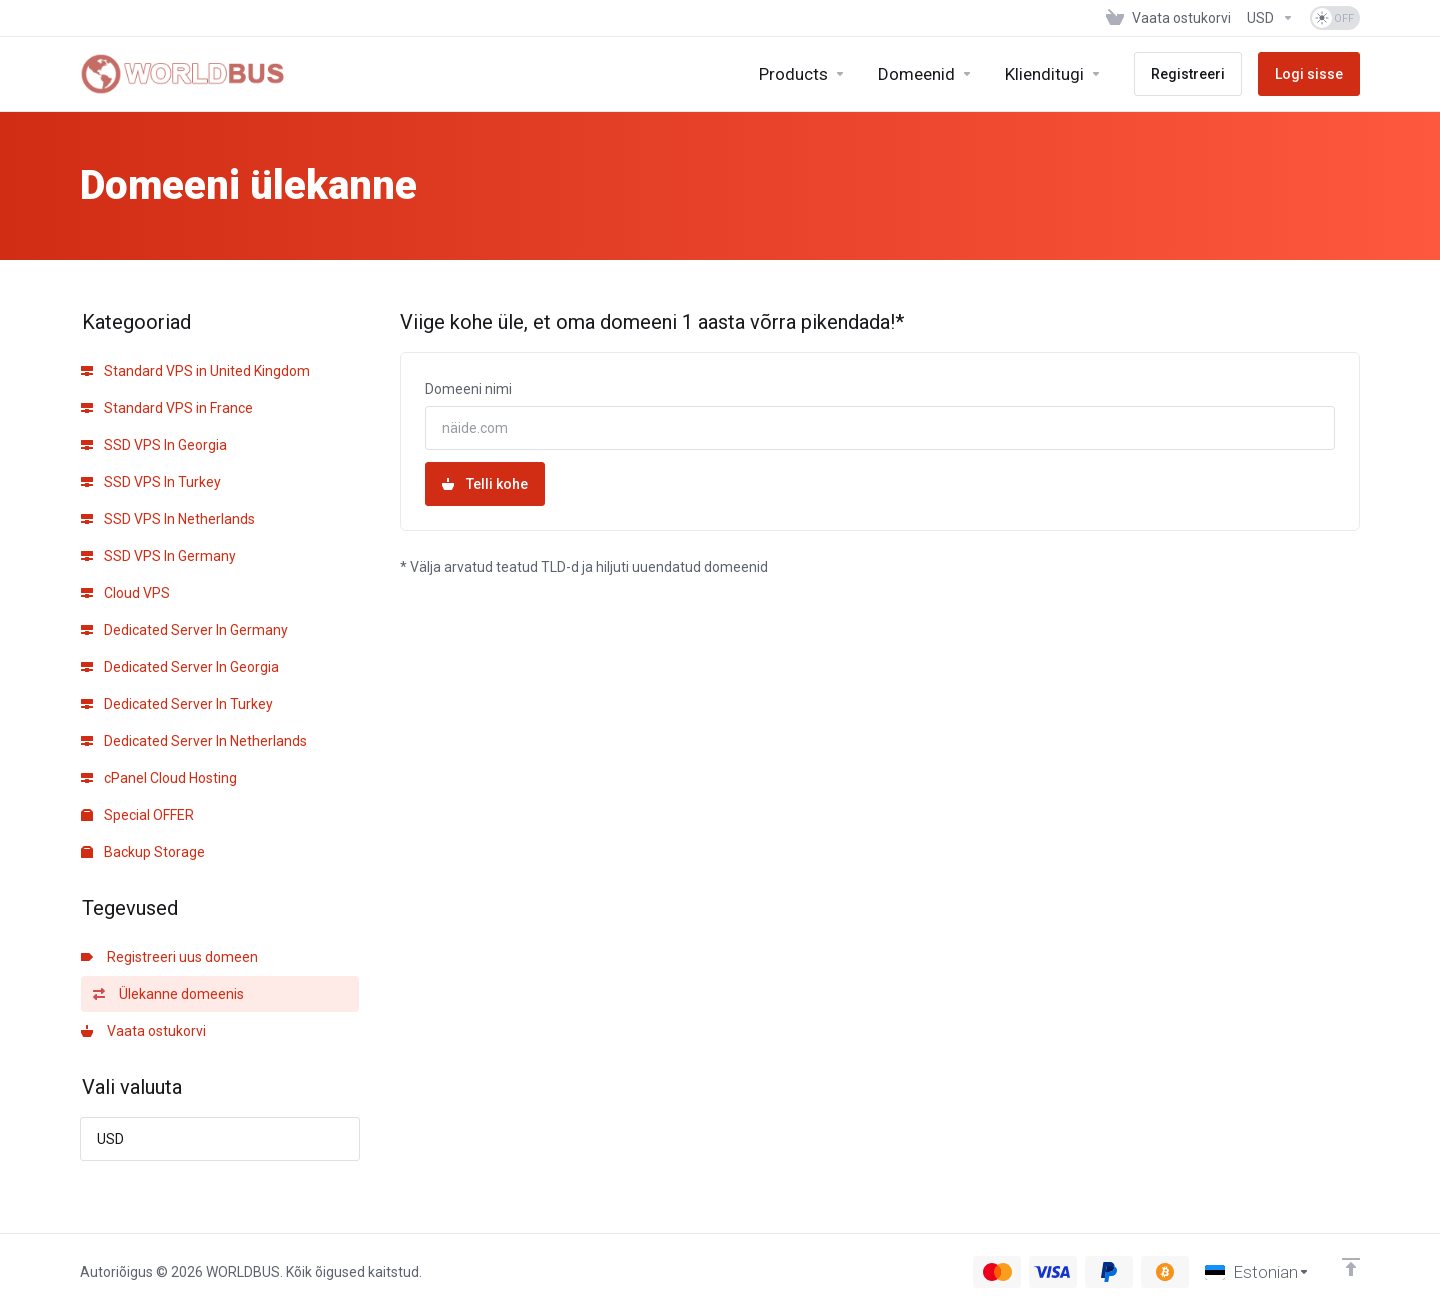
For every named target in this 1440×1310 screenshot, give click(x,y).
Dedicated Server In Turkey (177, 704)
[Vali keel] (1257, 1272)
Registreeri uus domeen (169, 957)
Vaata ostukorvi (143, 1031)
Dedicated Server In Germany (184, 630)
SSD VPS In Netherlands (168, 519)
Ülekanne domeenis (168, 994)
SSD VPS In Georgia (154, 445)
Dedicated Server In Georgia (180, 667)
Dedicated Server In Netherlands (194, 741)
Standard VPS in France (167, 408)
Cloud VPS (125, 593)
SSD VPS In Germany (158, 556)
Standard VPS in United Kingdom (195, 371)
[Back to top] (1351, 1267)
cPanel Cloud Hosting (159, 778)
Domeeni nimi (468, 389)
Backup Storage (143, 852)
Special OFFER (137, 815)
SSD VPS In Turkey (151, 482)
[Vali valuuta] (1270, 18)
